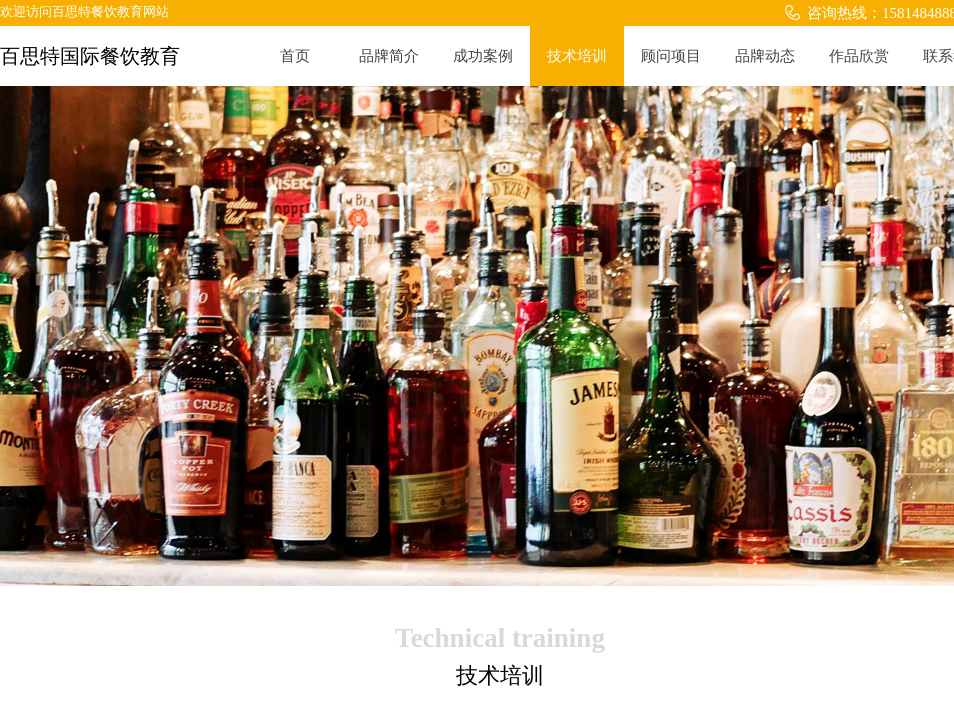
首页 (295, 56)
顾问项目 (671, 56)
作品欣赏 (859, 56)
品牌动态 (765, 56)
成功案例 (483, 56)
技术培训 (577, 56)
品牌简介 (389, 56)
